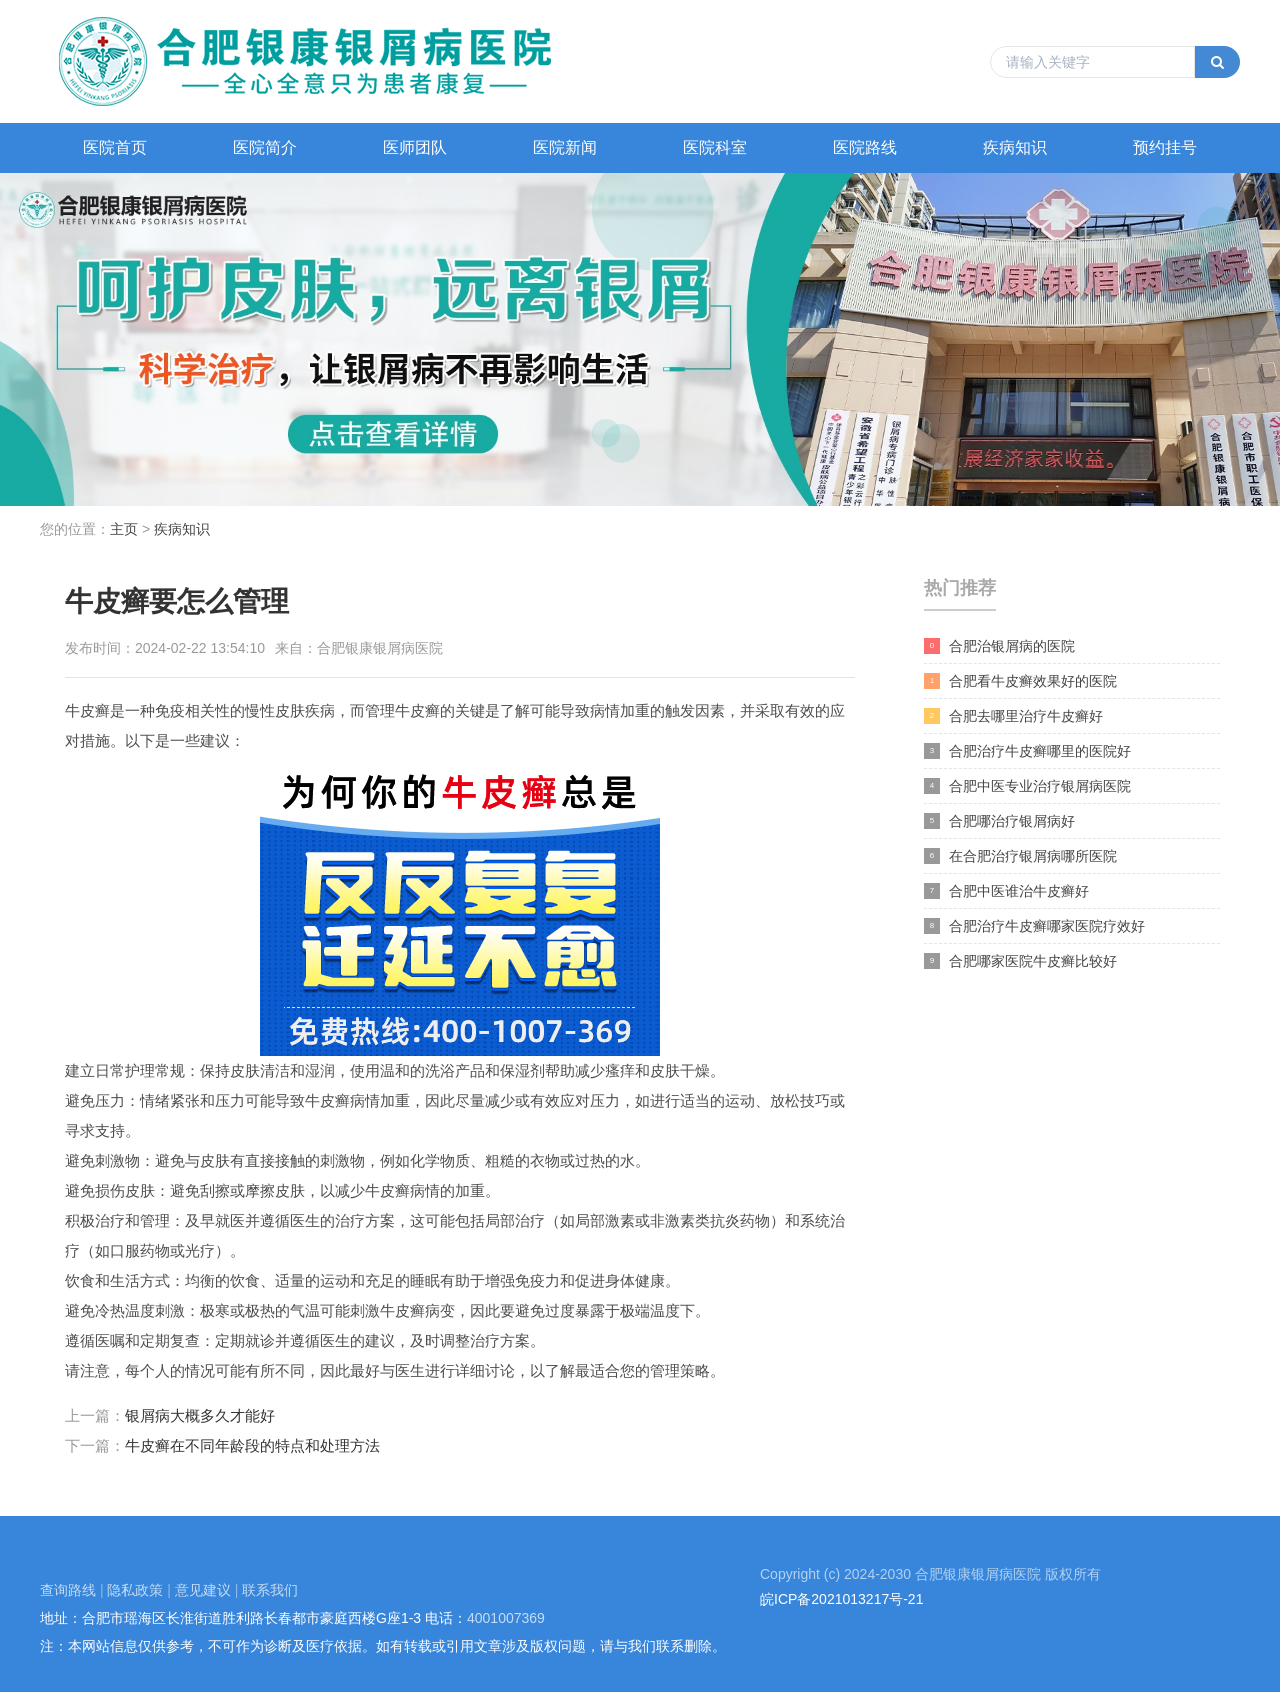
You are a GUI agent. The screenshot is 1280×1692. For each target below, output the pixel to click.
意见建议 (203, 1590)
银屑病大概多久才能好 (200, 1415)
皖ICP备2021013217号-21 (841, 1599)
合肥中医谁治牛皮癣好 (1006, 891)
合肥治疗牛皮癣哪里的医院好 (1027, 751)
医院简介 (265, 147)
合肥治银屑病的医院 (999, 646)
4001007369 (506, 1618)
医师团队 (415, 147)
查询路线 (68, 1590)
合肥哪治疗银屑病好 (999, 821)
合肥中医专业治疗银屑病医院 (1027, 786)
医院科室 (715, 147)
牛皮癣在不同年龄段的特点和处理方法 (252, 1445)
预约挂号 (1165, 147)
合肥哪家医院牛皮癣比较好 (1020, 961)
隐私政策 (135, 1590)
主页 (124, 529)
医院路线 (865, 147)
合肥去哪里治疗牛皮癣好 (1013, 716)
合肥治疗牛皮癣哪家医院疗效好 (1034, 926)
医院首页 (115, 147)
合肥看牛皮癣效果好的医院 (1020, 681)
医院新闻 (565, 147)
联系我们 (270, 1590)
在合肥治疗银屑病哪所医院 (1020, 856)
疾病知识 (1015, 147)
